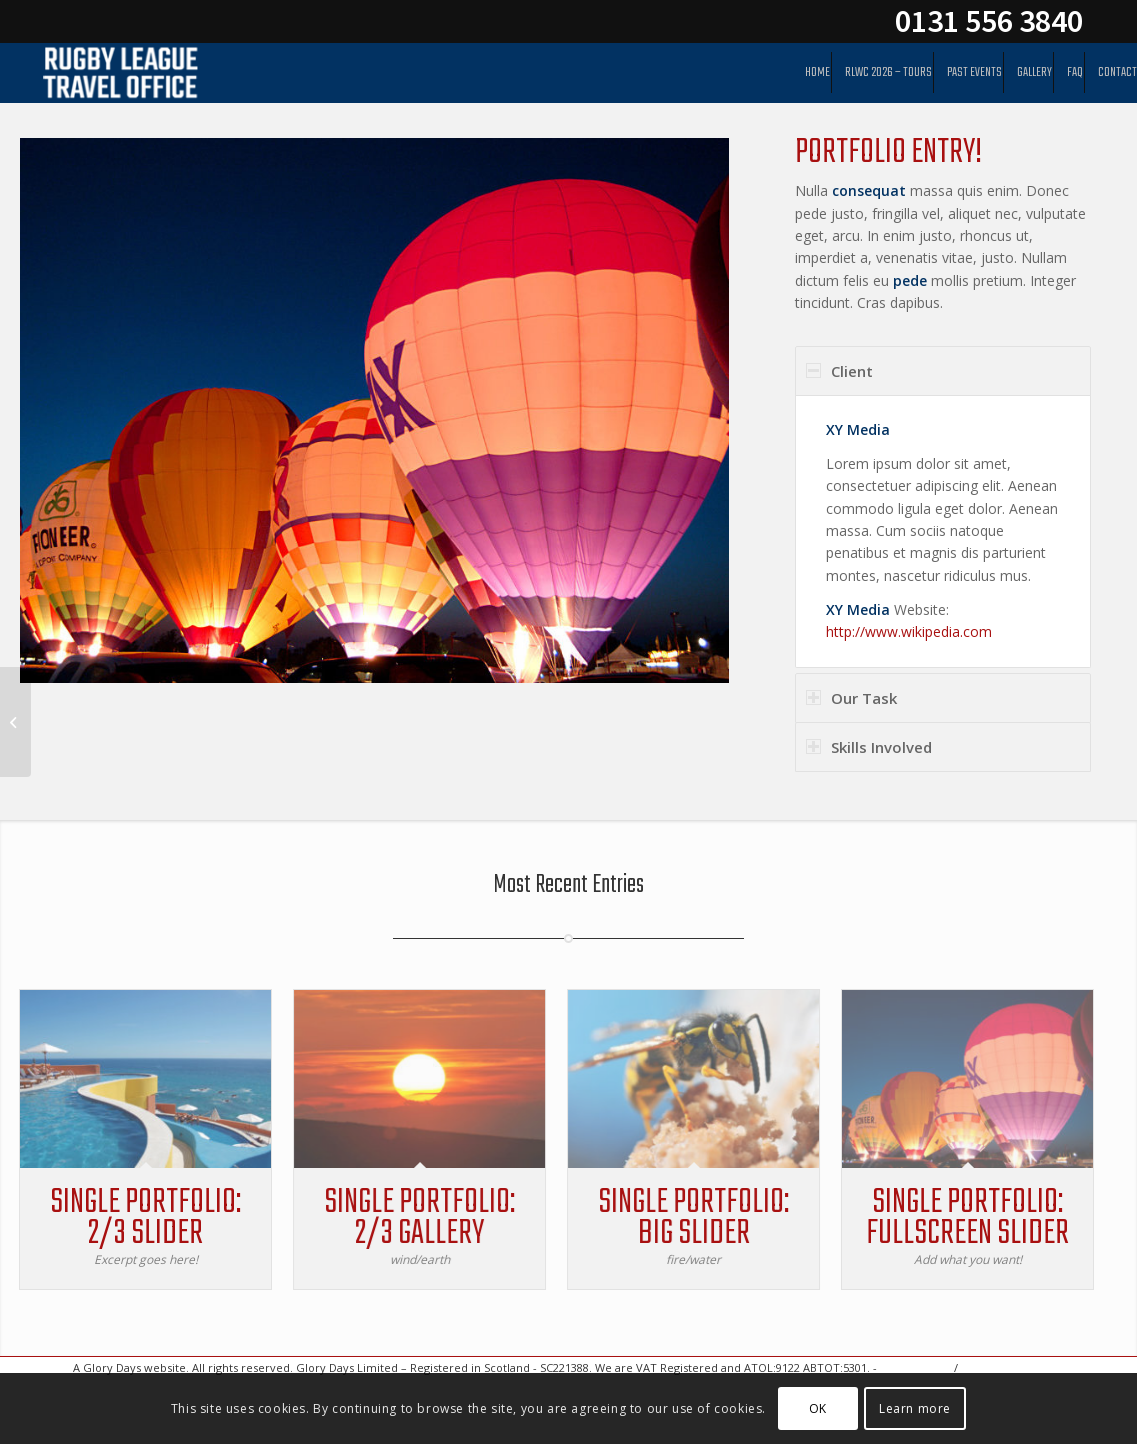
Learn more (915, 1408)
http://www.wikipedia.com (909, 631)
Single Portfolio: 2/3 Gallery (416, 1218)
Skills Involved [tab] (869, 747)
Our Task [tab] (851, 698)
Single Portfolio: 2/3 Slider (145, 1218)
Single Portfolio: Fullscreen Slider (959, 1218)
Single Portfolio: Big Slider (688, 1218)
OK (818, 1408)
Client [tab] (839, 371)
